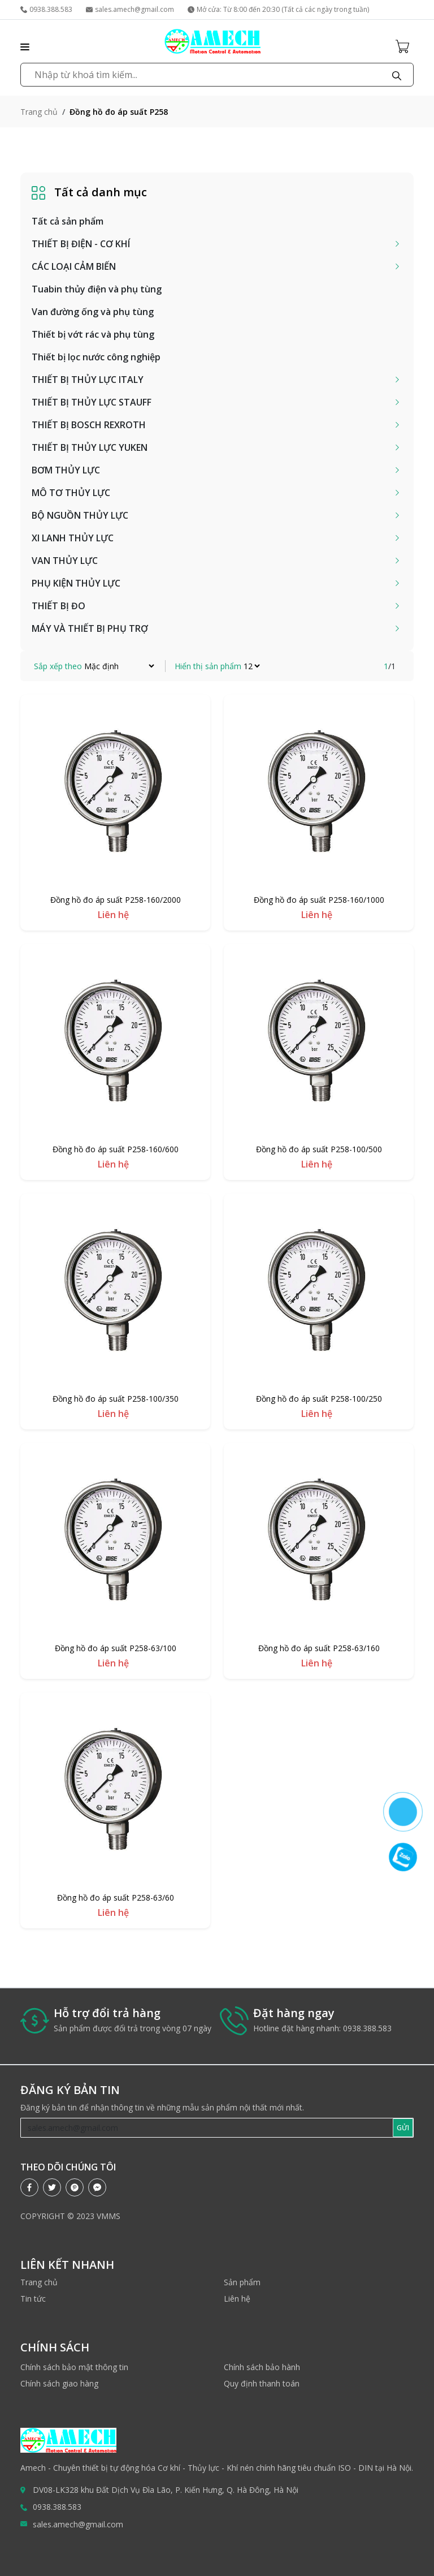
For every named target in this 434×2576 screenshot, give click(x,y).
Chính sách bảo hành (262, 2367)
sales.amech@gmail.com (130, 9)
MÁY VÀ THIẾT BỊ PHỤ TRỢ (90, 628)
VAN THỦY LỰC (65, 560)
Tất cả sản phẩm (67, 221)
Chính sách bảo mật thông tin (74, 2367)
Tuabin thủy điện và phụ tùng (97, 289)
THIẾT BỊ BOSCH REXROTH (89, 425)
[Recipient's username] (207, 2127)
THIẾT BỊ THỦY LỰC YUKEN (89, 447)
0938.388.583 (46, 9)
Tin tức (33, 2298)
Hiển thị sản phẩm (208, 666)
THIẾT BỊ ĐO (58, 606)
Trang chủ (39, 111)
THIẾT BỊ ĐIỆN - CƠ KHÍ (81, 244)
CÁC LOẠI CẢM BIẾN (74, 266)
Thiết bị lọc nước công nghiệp (96, 357)
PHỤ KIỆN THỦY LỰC (76, 583)
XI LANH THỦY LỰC (73, 538)
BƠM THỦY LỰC (66, 470)
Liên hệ (237, 2298)
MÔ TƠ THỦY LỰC (71, 492)
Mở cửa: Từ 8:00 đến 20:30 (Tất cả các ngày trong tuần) (278, 9)
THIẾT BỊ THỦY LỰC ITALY (88, 379)
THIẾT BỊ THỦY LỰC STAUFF (91, 402)
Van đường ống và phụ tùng (93, 311)
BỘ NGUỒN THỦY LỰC (80, 515)
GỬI (403, 2128)
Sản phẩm (242, 2282)
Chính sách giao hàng (59, 2383)
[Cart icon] (405, 45)
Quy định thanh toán (262, 2383)
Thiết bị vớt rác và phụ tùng (93, 334)
